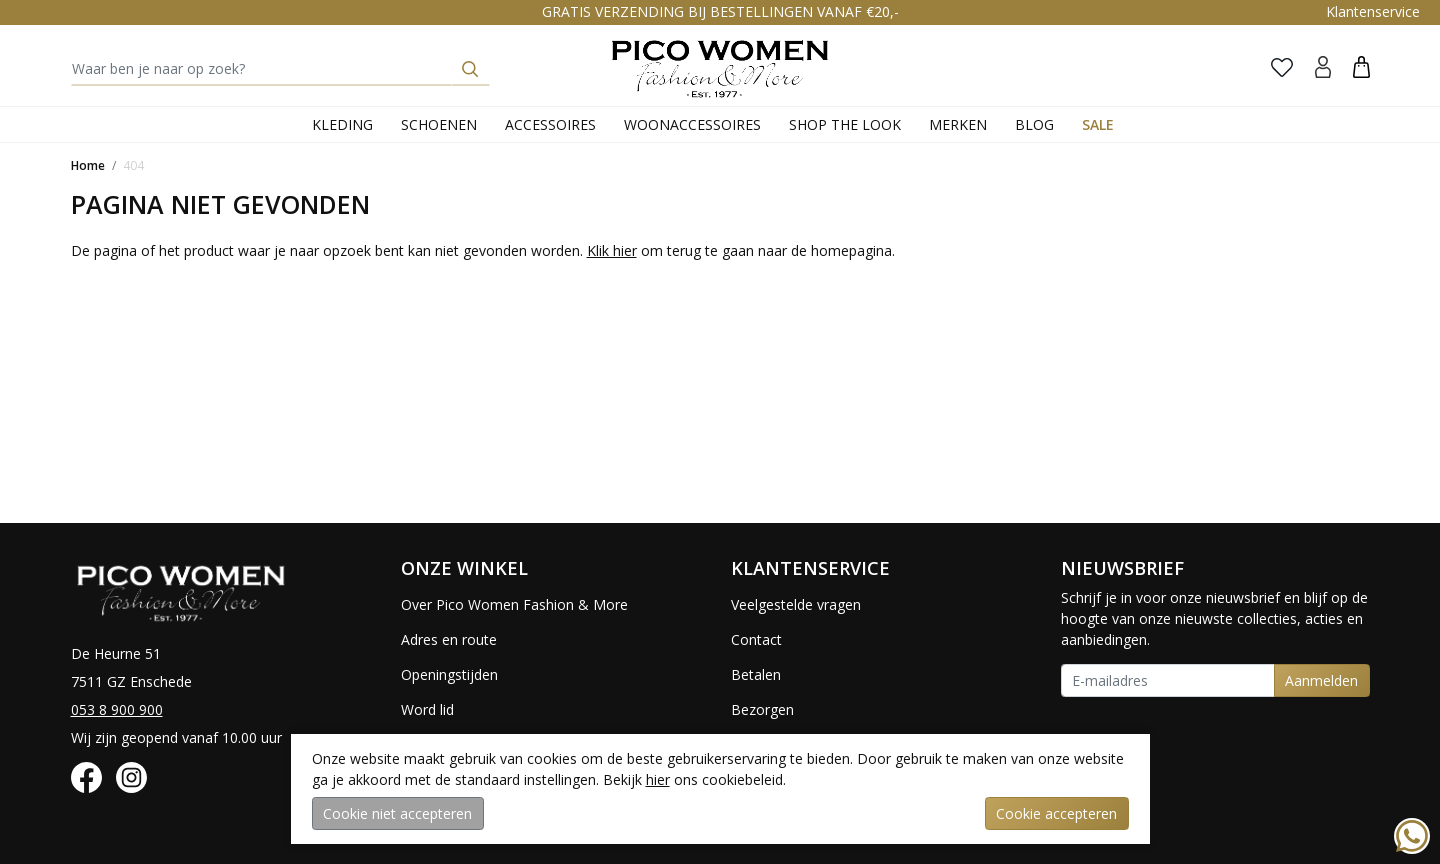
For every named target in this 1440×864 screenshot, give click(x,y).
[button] (1361, 66)
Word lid (427, 709)
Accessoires (550, 124)
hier (658, 779)
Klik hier (612, 250)
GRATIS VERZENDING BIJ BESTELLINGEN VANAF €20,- (720, 11)
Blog (1034, 124)
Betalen (756, 674)
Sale (1098, 124)
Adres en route (449, 639)
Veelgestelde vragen (796, 604)
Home (88, 165)
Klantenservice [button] (1373, 11)
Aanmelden (1321, 680)
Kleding (342, 124)
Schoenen (439, 124)
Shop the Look (845, 124)
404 (133, 165)
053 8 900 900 (117, 709)
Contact (756, 639)
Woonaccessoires (692, 124)
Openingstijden (449, 674)
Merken (958, 124)
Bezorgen (762, 709)
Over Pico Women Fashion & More (514, 604)
